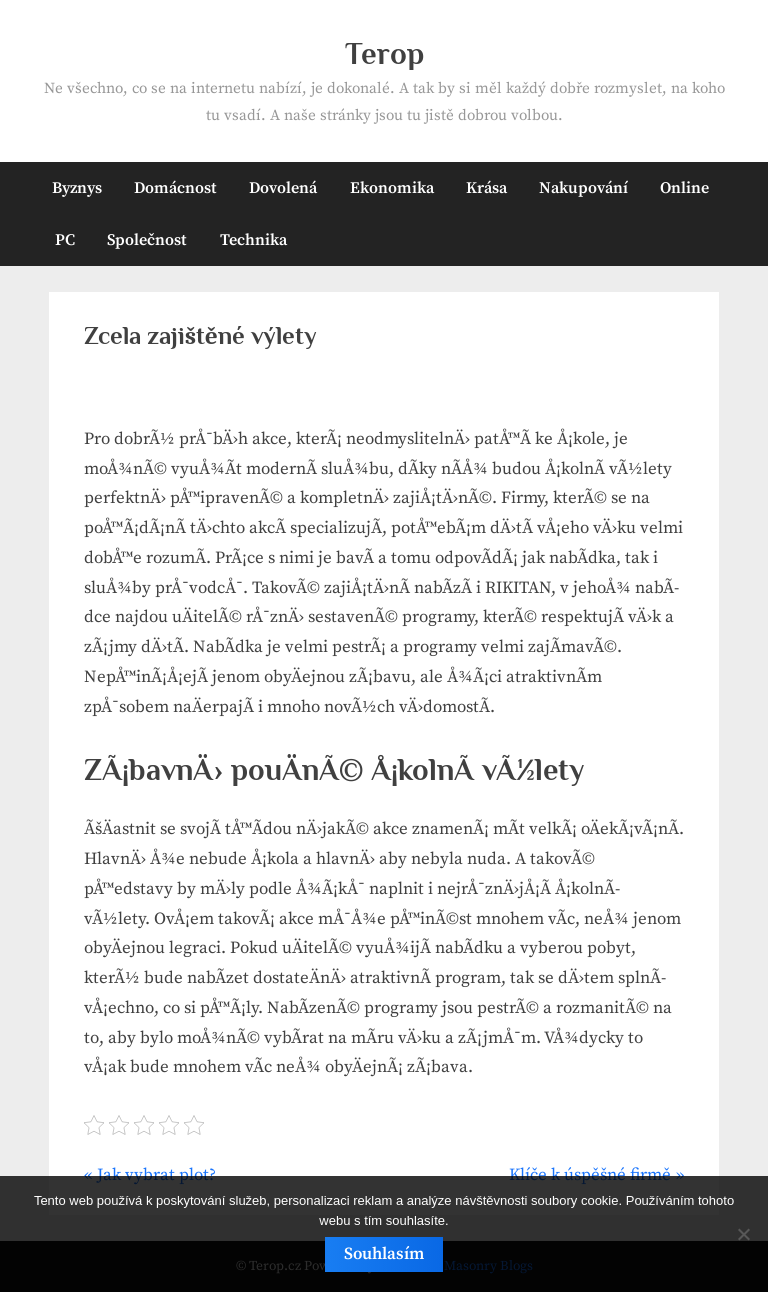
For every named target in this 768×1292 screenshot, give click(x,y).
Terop (384, 53)
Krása (486, 188)
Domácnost (175, 188)
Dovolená (283, 188)
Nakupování (583, 188)
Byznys (77, 188)
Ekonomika (392, 188)
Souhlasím (384, 1254)
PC (65, 240)
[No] (743, 1234)
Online (684, 188)
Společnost (147, 240)
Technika (253, 240)
